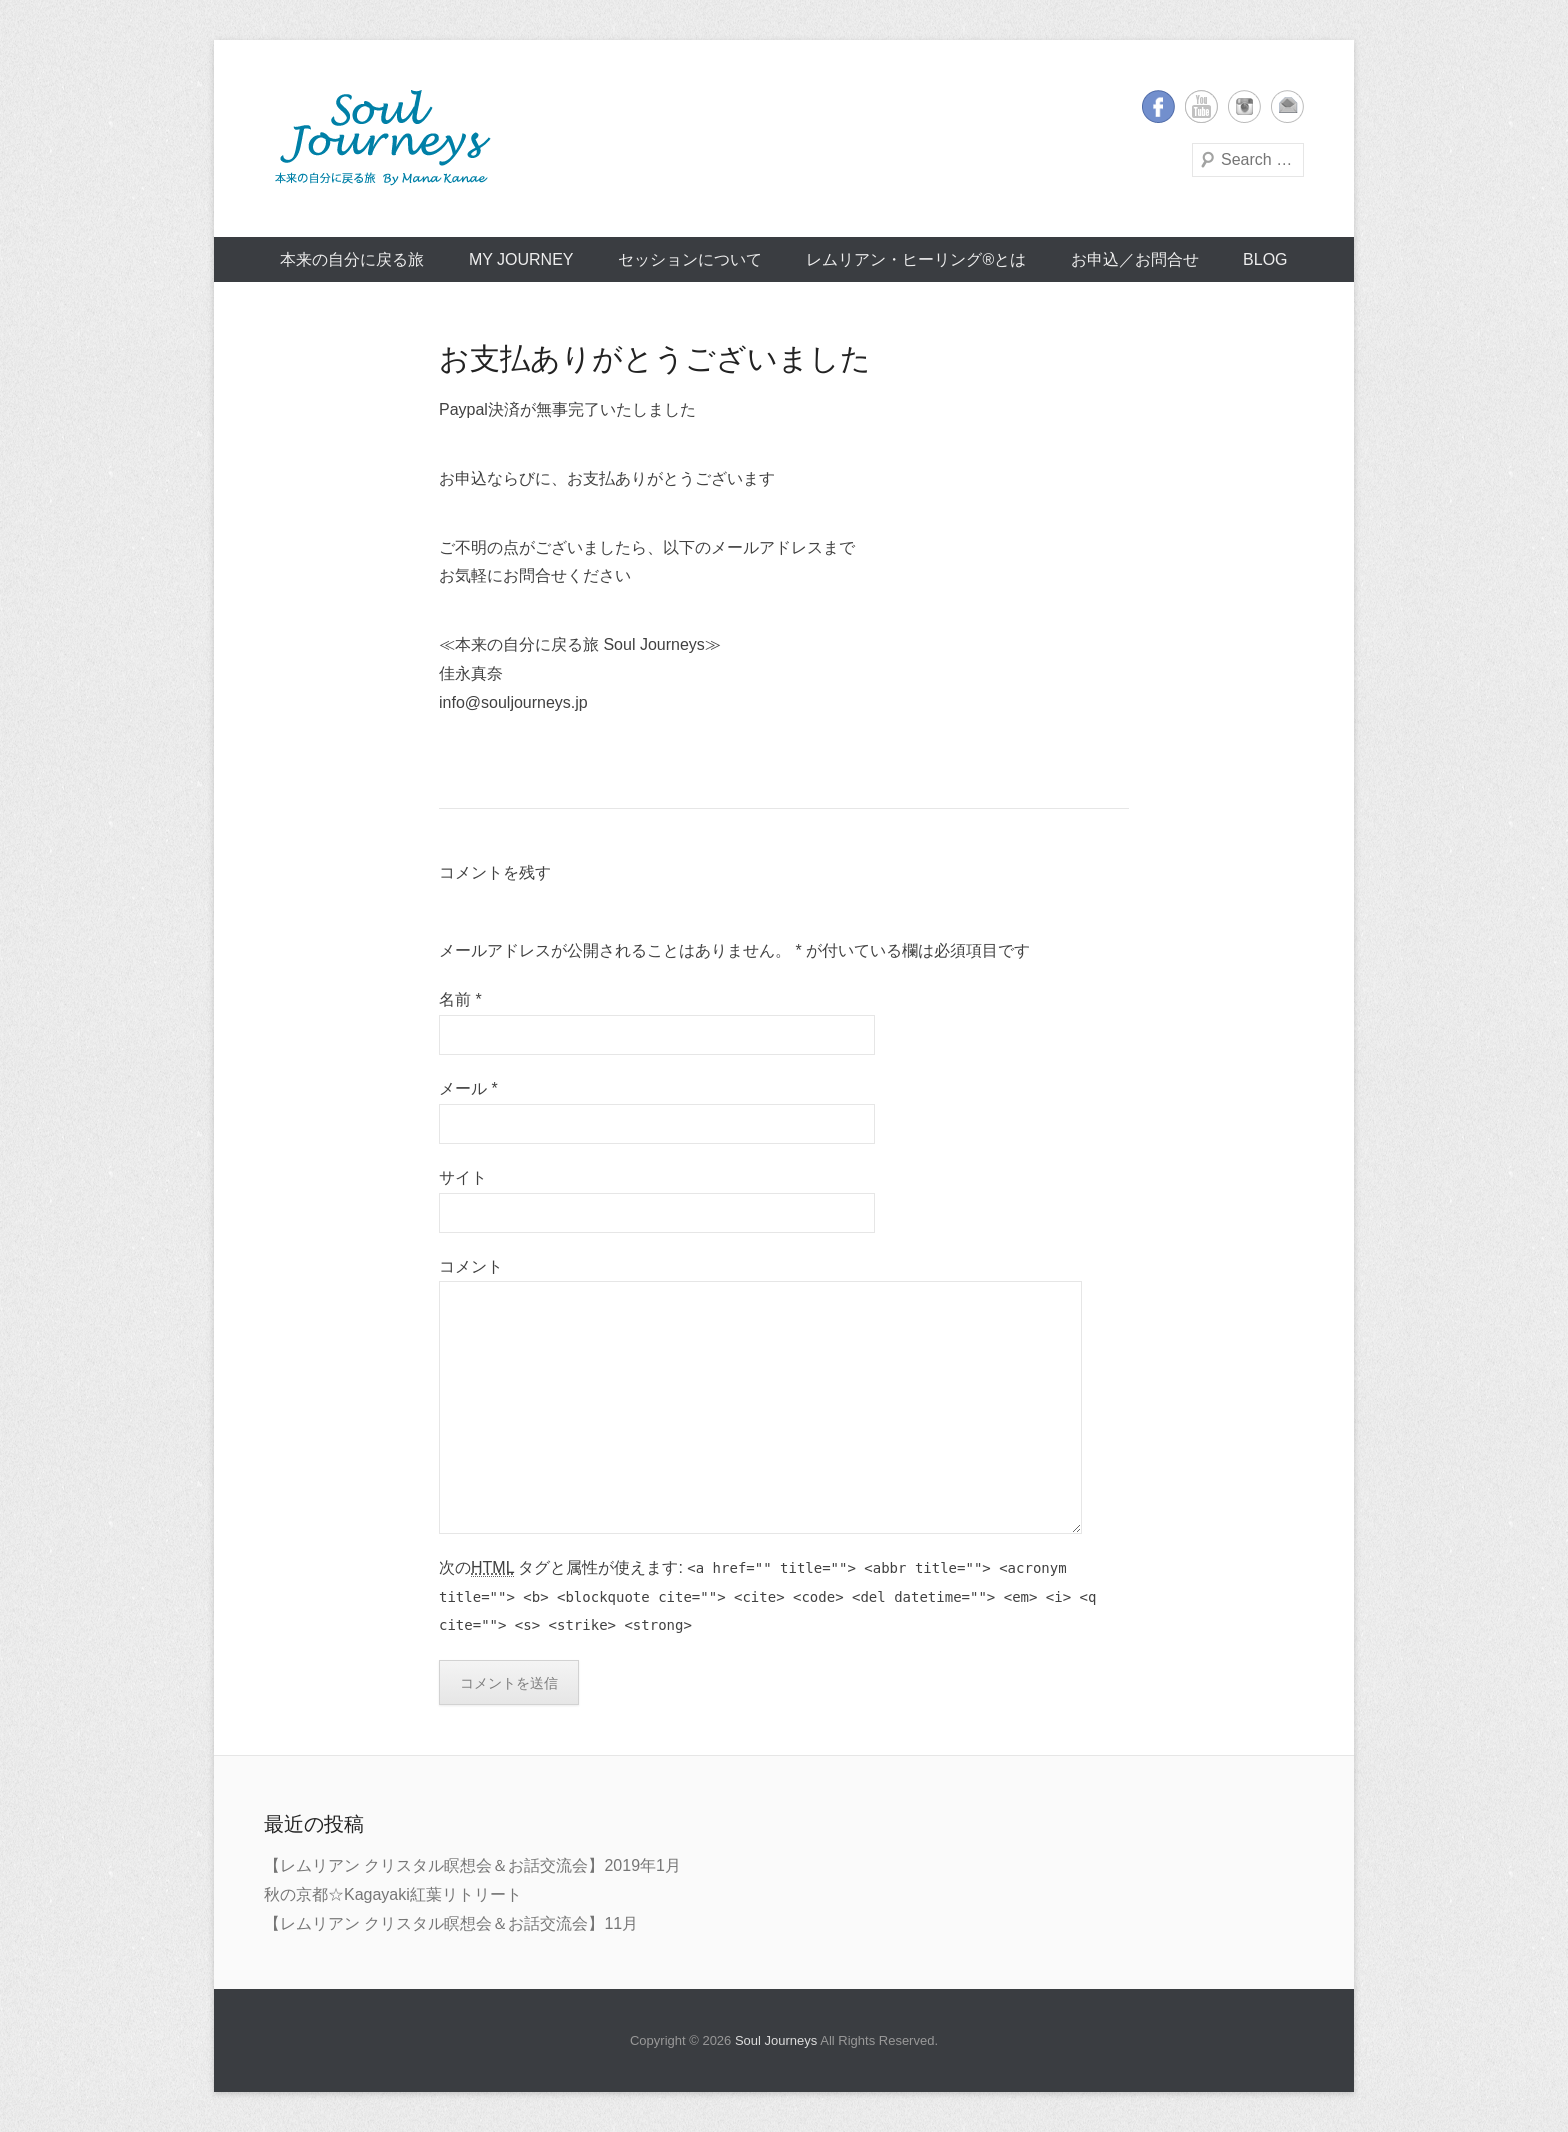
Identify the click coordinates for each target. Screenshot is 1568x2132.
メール (468, 1088)
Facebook (1158, 106)
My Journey (521, 259)
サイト (463, 1177)
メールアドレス (1287, 106)
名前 (460, 999)
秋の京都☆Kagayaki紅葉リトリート (393, 1894)
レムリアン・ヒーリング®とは (916, 259)
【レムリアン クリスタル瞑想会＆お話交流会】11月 (451, 1923)
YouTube (1201, 106)
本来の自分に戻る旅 (352, 259)
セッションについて (690, 259)
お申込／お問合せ (1135, 259)
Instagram (1244, 106)
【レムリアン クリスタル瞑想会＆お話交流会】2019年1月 (472, 1865)
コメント (471, 1266)
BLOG (1265, 259)
